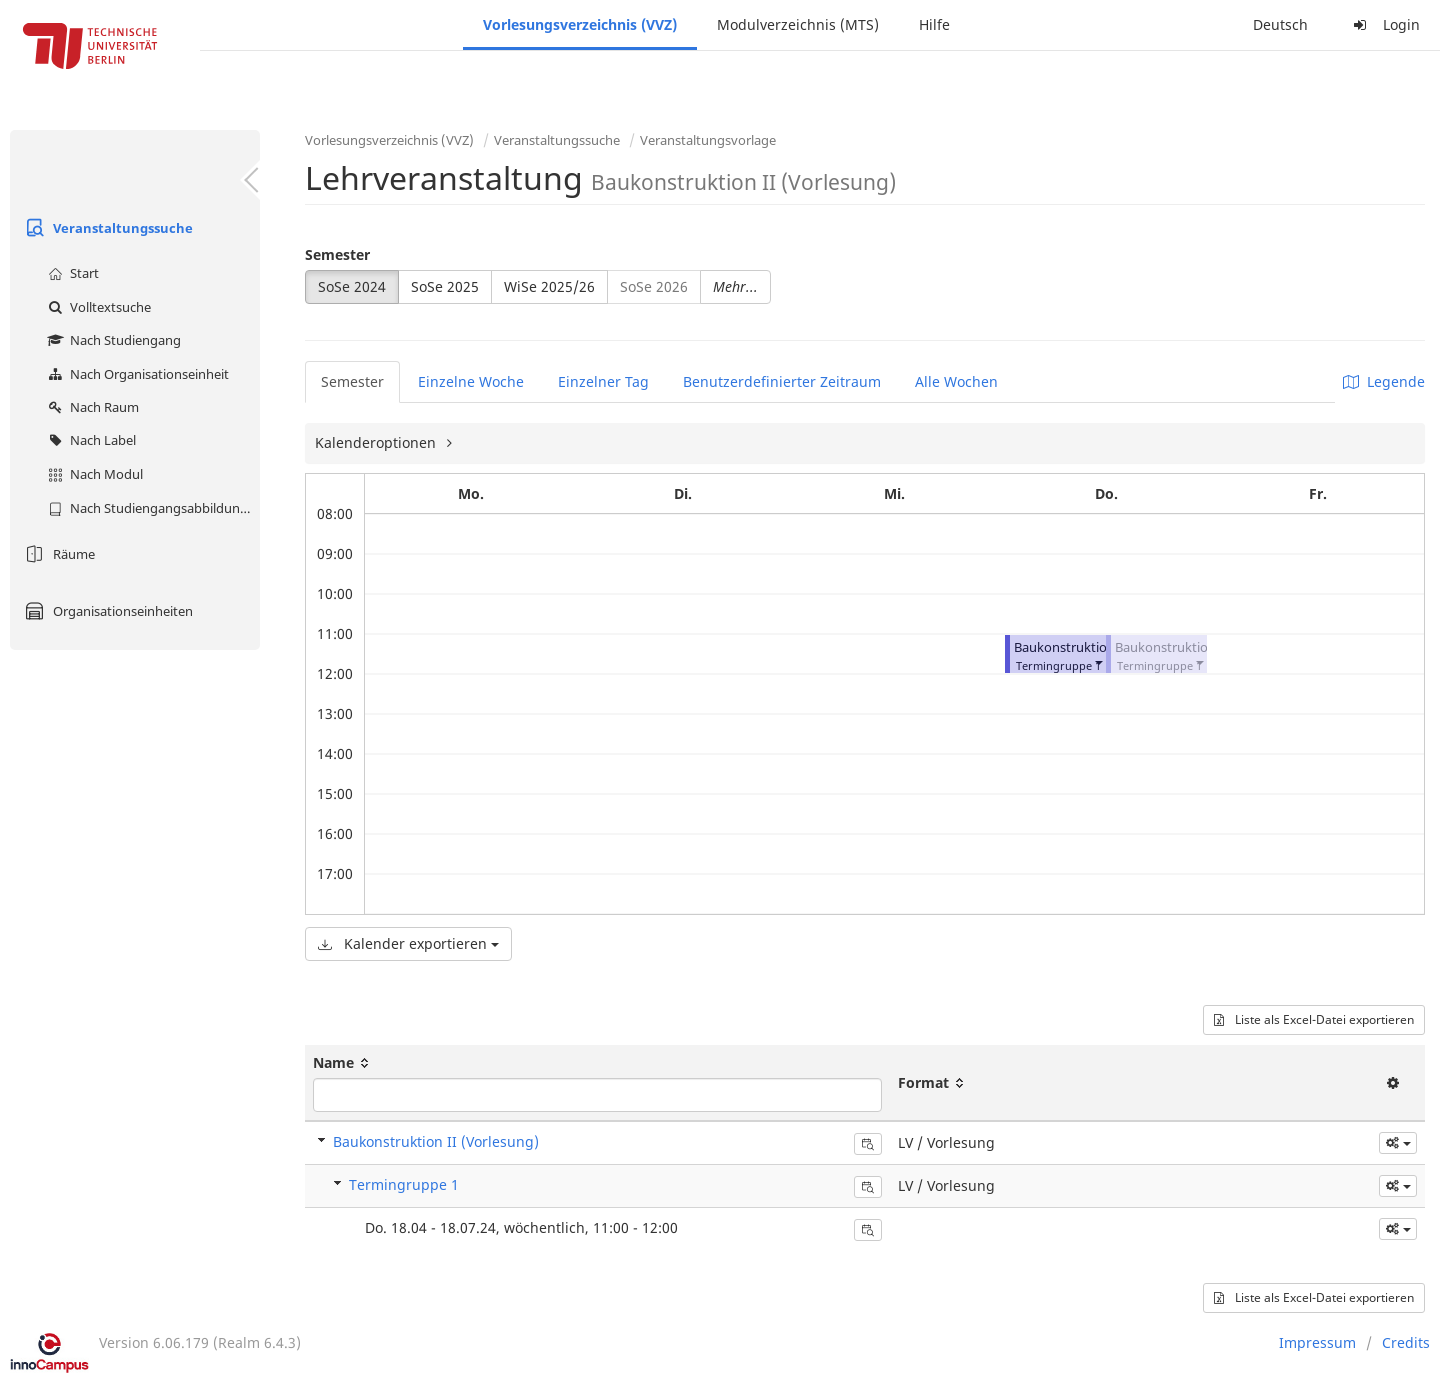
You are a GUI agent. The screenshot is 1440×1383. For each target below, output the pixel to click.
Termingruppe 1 (404, 1184)
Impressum (1317, 1342)
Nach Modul (93, 474)
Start (71, 273)
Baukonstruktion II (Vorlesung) (436, 1141)
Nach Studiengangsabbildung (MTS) (151, 508)
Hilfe (934, 24)
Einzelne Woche (471, 381)
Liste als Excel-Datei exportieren (1314, 1019)
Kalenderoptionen (377, 442)
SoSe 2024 (352, 286)
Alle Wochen (956, 381)
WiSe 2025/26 (549, 286)
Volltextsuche (97, 307)
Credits (1406, 1342)
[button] (1098, 661)
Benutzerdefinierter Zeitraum (782, 381)
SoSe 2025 (445, 286)
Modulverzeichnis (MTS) (798, 24)
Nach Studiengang (112, 340)
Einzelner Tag (603, 381)
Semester (337, 254)
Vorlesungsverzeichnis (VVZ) (580, 24)
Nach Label (89, 440)
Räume (57, 554)
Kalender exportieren (408, 943)
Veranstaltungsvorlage (708, 140)
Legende (1384, 381)
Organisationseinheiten (106, 611)
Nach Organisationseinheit (136, 374)
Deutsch (1280, 24)
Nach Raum (91, 407)
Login (1384, 24)
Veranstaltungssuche (106, 228)
